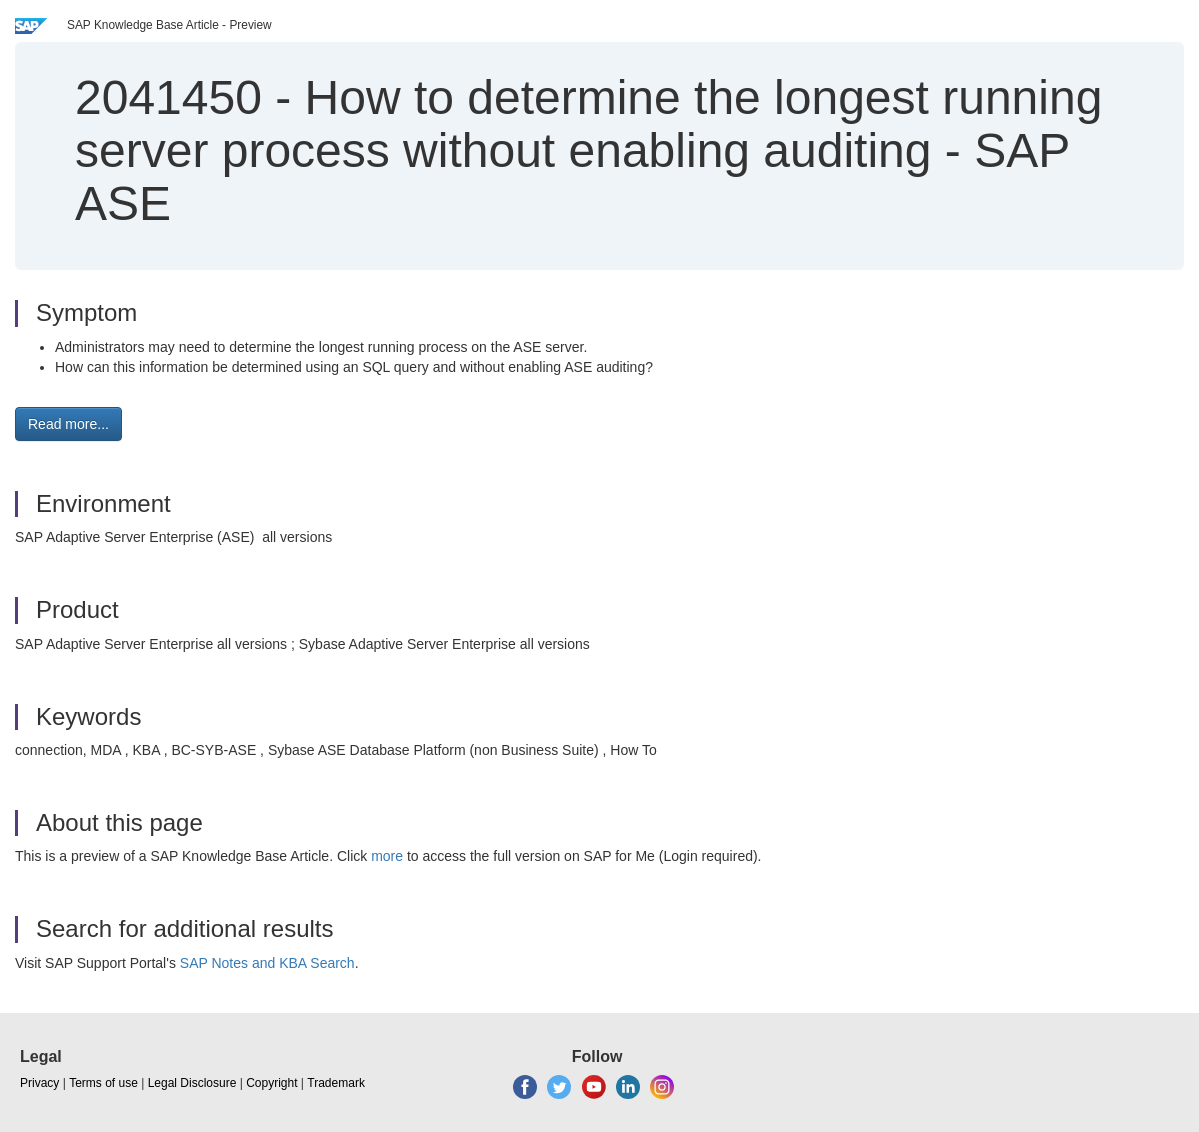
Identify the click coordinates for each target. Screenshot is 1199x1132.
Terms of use (103, 1083)
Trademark (336, 1083)
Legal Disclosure (192, 1083)
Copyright (271, 1083)
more (387, 856)
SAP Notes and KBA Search (267, 963)
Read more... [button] (68, 424)
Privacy (39, 1083)
